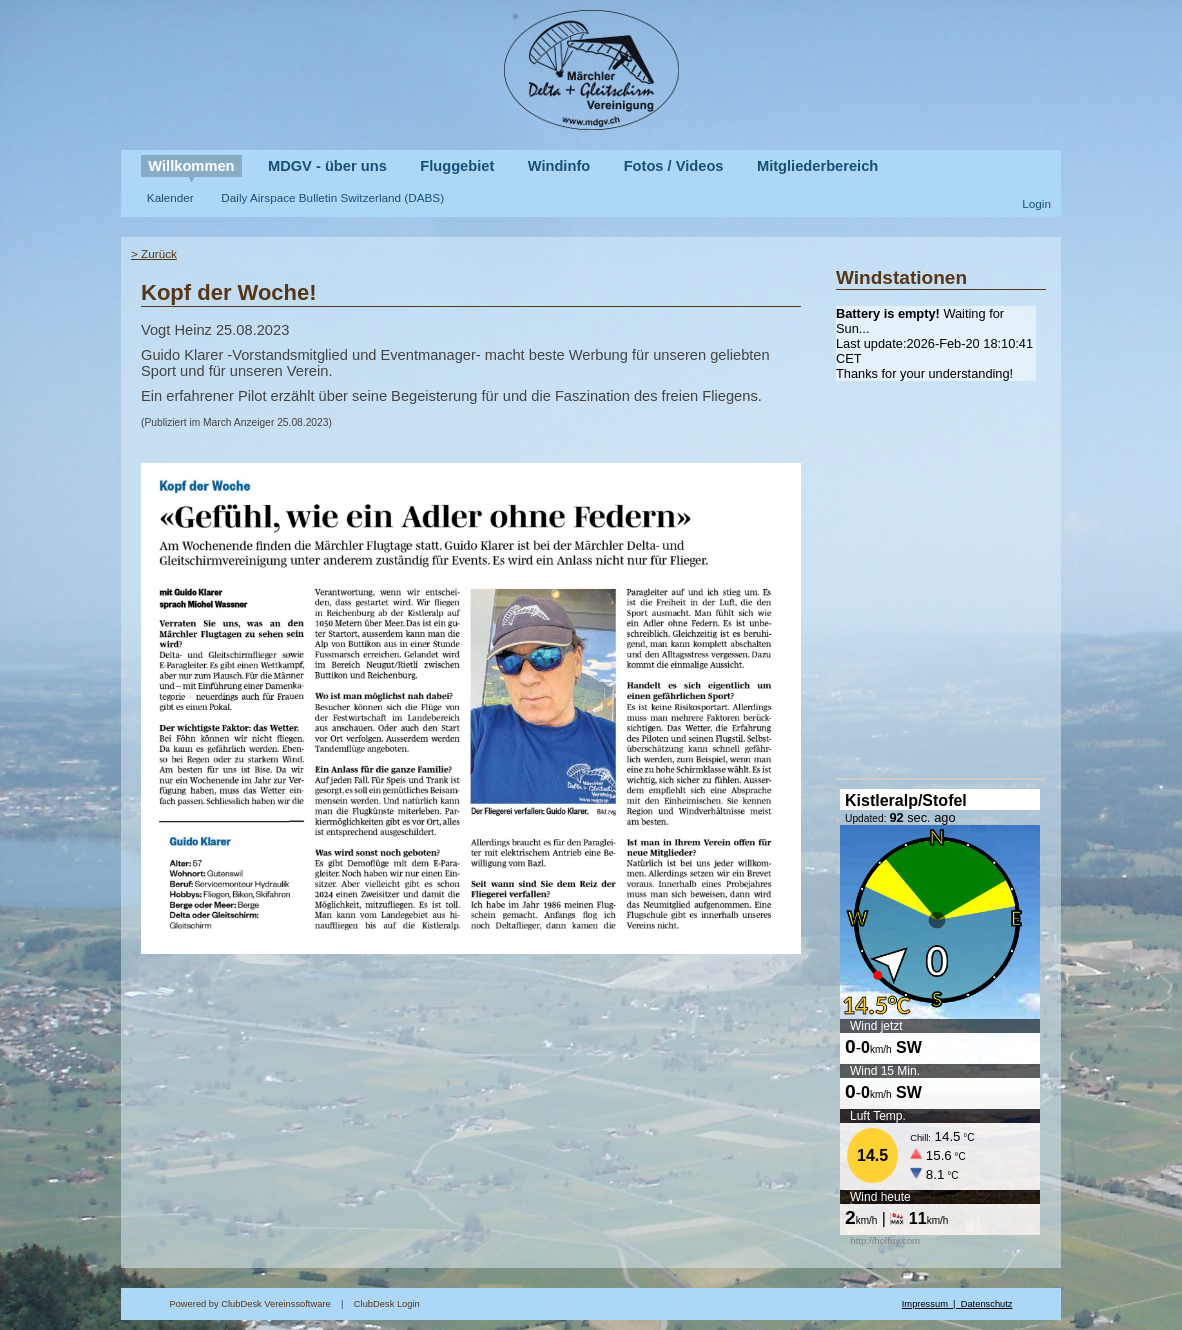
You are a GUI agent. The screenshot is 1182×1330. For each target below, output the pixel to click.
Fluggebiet (457, 166)
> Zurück (154, 253)
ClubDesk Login (628, 1304)
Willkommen (191, 166)
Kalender (170, 197)
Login (1036, 203)
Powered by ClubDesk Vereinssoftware (249, 1304)
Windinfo (559, 166)
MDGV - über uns (327, 166)
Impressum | (931, 1304)
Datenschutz (987, 1304)
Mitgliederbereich (817, 166)
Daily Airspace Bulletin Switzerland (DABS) (332, 197)
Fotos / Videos (674, 166)
